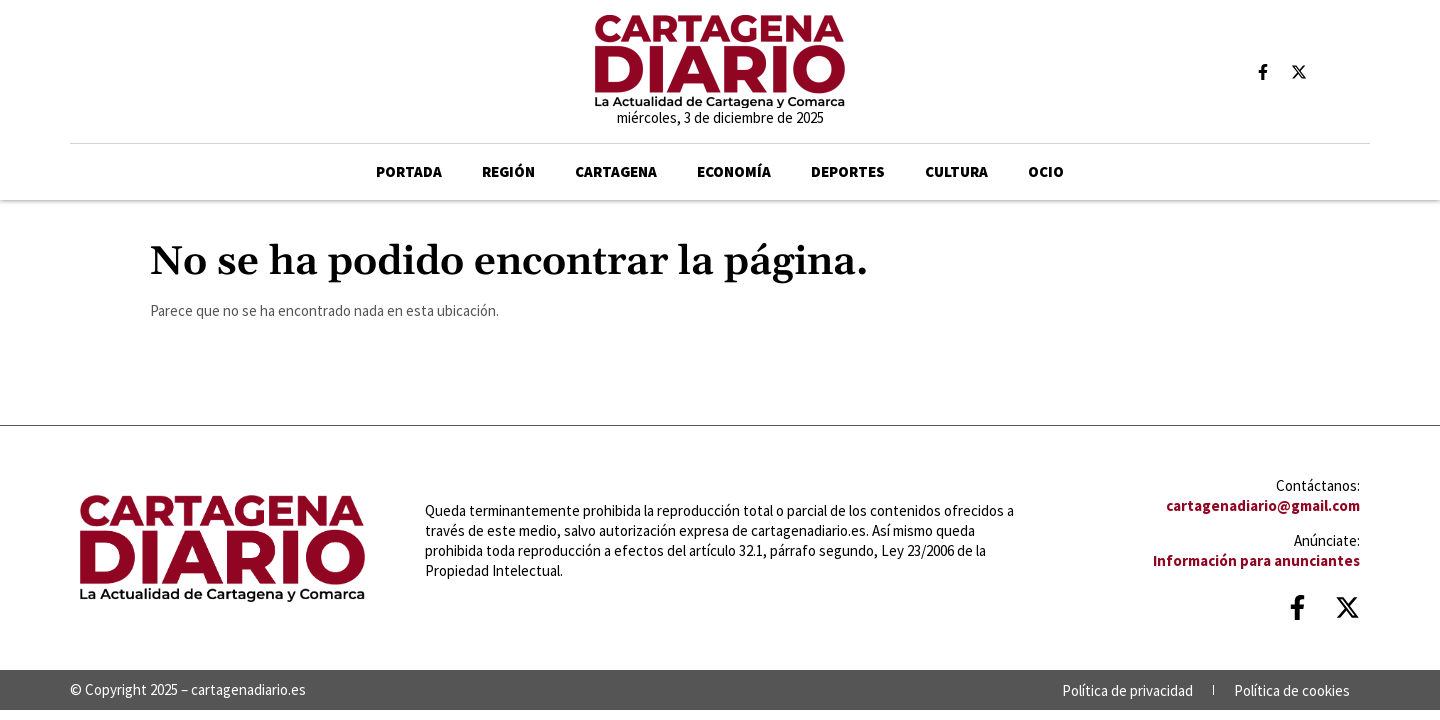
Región (508, 171)
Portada (409, 171)
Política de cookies (1292, 690)
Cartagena (616, 171)
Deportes (848, 171)
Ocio (1046, 171)
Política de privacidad (1127, 690)
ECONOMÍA (734, 171)
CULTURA (956, 171)
